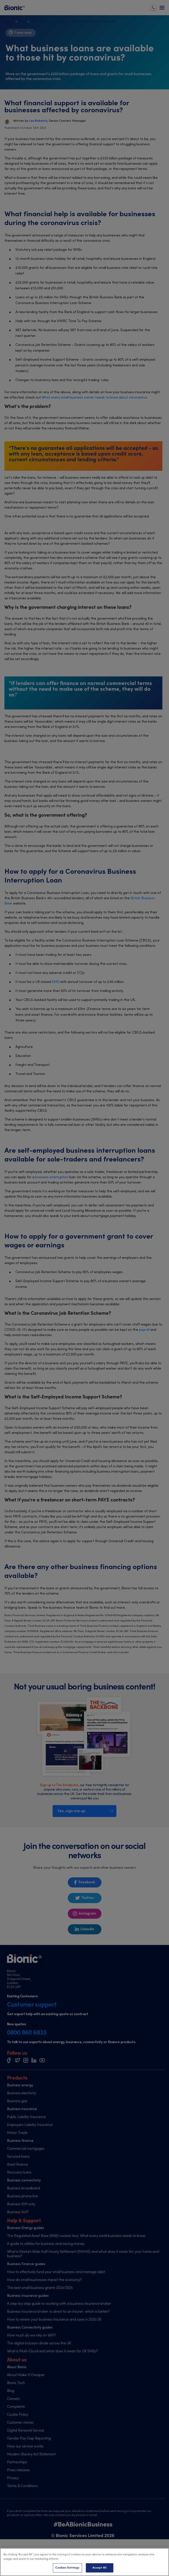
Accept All (99, 2567)
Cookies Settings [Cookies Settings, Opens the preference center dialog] (67, 2567)
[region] (84, 2562)
